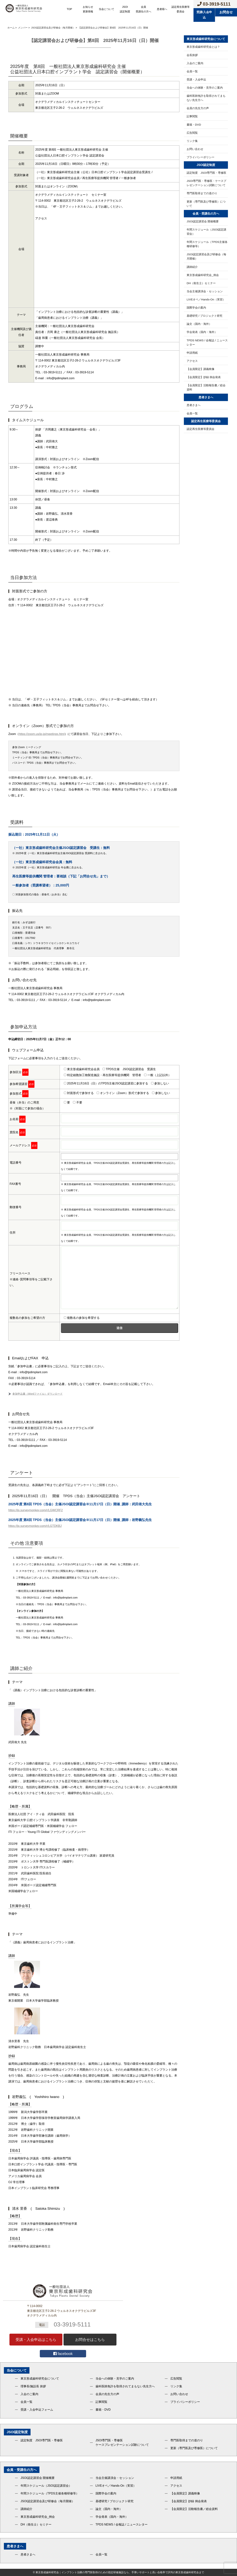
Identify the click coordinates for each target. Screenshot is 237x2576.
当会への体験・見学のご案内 (205, 87)
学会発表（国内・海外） (202, 332)
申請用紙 (192, 352)
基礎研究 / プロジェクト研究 (204, 315)
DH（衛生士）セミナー (201, 283)
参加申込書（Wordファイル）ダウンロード (37, 1393)
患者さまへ (194, 405)
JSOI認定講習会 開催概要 (203, 221)
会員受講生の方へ (143, 9)
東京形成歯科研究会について (40, 2378)
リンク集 (192, 140)
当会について (106, 9)
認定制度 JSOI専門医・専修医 (206, 172)
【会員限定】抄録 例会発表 (204, 377)
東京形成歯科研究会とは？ (203, 46)
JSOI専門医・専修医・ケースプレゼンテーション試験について (206, 183)
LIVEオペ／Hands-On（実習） (206, 299)
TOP (69, 9)
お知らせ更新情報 (88, 9)
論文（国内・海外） (199, 323)
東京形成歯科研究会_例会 (203, 275)
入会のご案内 (195, 63)
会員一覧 (192, 71)
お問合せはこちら (90, 2340)
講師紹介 (192, 266)
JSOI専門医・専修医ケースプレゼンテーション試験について (122, 2442)
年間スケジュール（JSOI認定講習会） (206, 231)
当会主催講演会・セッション (205, 291)
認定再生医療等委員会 (180, 9)
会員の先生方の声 (198, 108)
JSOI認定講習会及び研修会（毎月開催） (206, 256)
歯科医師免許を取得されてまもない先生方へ (206, 98)
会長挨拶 (192, 55)
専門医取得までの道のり (202, 193)
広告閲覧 (192, 132)
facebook (63, 2354)
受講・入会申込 (196, 79)
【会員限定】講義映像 (200, 369)
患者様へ (162, 9)
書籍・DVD (194, 124)
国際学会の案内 (196, 307)
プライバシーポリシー (200, 157)
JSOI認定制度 (125, 9)
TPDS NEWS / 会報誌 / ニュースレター (207, 342)
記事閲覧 (192, 116)
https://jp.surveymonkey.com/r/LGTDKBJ (35, 1525)
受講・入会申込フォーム (37, 2409)
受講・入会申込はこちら (36, 2340)
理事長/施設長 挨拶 (33, 2386)
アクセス (192, 360)
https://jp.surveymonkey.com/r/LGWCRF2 (35, 1510)
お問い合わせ (195, 149)
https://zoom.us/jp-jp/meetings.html (42, 734)
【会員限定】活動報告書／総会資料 (206, 387)
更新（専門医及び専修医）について (206, 203)
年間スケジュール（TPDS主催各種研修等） (207, 244)
